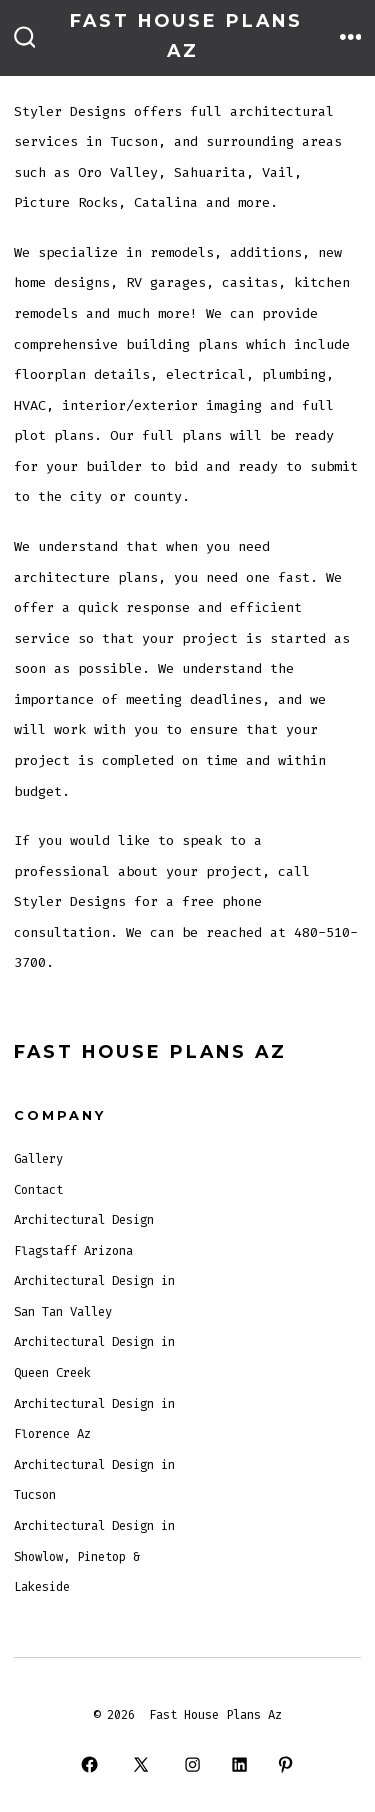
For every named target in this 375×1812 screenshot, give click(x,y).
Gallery (38, 1159)
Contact (38, 1190)
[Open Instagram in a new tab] (193, 1765)
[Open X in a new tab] (141, 1765)
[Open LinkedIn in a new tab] (239, 1765)
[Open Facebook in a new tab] (89, 1765)
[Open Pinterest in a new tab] (285, 1765)
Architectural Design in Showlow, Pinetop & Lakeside (94, 1556)
